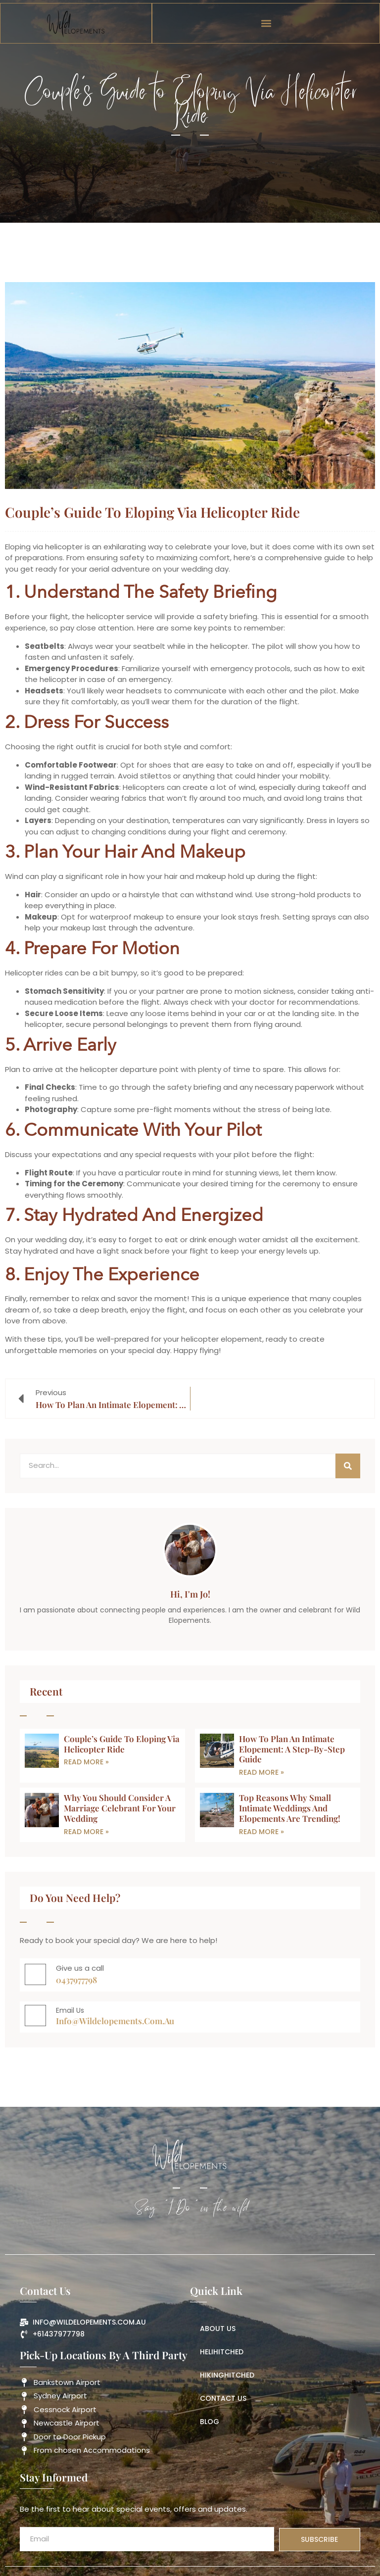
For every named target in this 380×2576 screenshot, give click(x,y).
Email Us (70, 2010)
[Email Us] (35, 2015)
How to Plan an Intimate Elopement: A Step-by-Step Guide (292, 1748)
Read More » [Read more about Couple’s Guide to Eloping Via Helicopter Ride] (86, 1762)
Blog (209, 2422)
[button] (266, 23)
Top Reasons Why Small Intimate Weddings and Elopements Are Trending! (289, 1807)
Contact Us (223, 2398)
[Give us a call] (35, 1974)
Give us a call (80, 1968)
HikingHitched (227, 2375)
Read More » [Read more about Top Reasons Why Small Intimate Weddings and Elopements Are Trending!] (261, 1832)
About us (218, 2328)
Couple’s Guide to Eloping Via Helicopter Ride (122, 1743)
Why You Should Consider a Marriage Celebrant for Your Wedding (120, 1807)
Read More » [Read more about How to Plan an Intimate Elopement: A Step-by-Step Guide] (261, 1772)
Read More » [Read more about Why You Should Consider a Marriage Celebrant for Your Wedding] (86, 1832)
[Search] (347, 1466)
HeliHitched (221, 2352)
